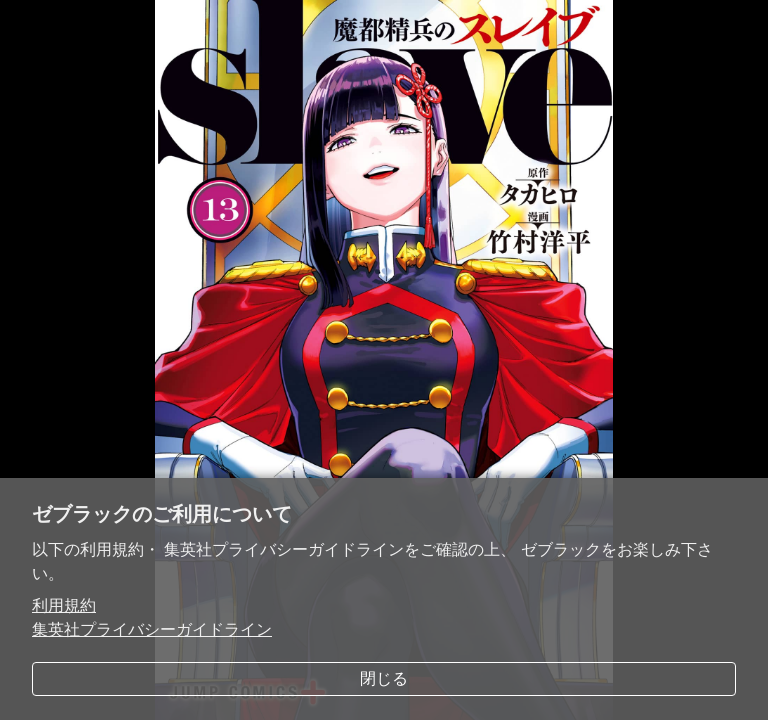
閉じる (384, 678)
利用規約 (64, 605)
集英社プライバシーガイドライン (152, 629)
